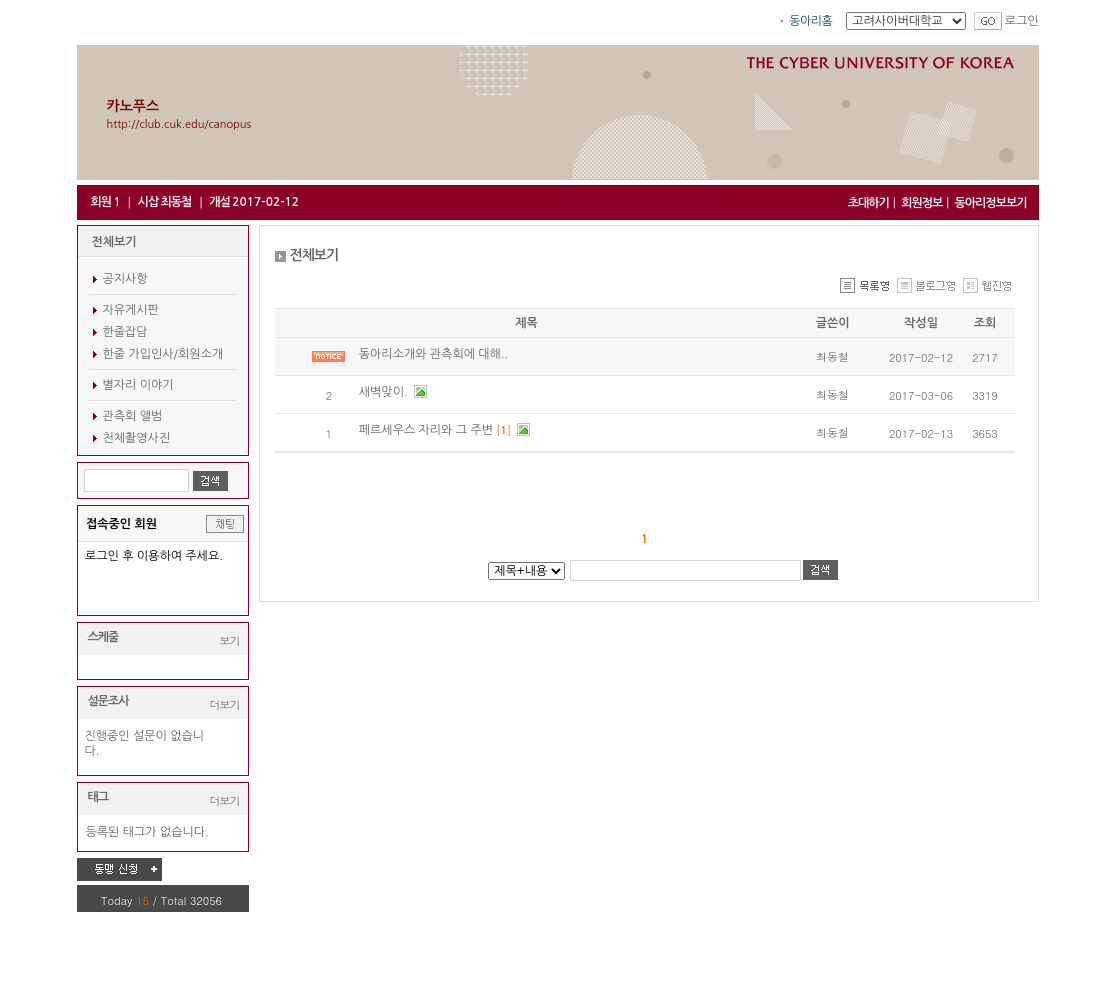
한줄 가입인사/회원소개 (163, 354)
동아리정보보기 (991, 203)
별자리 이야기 (138, 385)
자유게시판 (131, 310)
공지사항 (125, 279)
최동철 (832, 356)
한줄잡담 (125, 332)
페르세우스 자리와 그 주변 (428, 430)
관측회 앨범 (133, 416)
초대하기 (868, 203)
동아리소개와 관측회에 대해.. (433, 354)
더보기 (225, 704)
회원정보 (921, 203)
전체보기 (114, 242)
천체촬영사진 (137, 438)
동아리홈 (810, 21)
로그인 (1022, 21)
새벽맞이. (385, 392)
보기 (230, 640)
